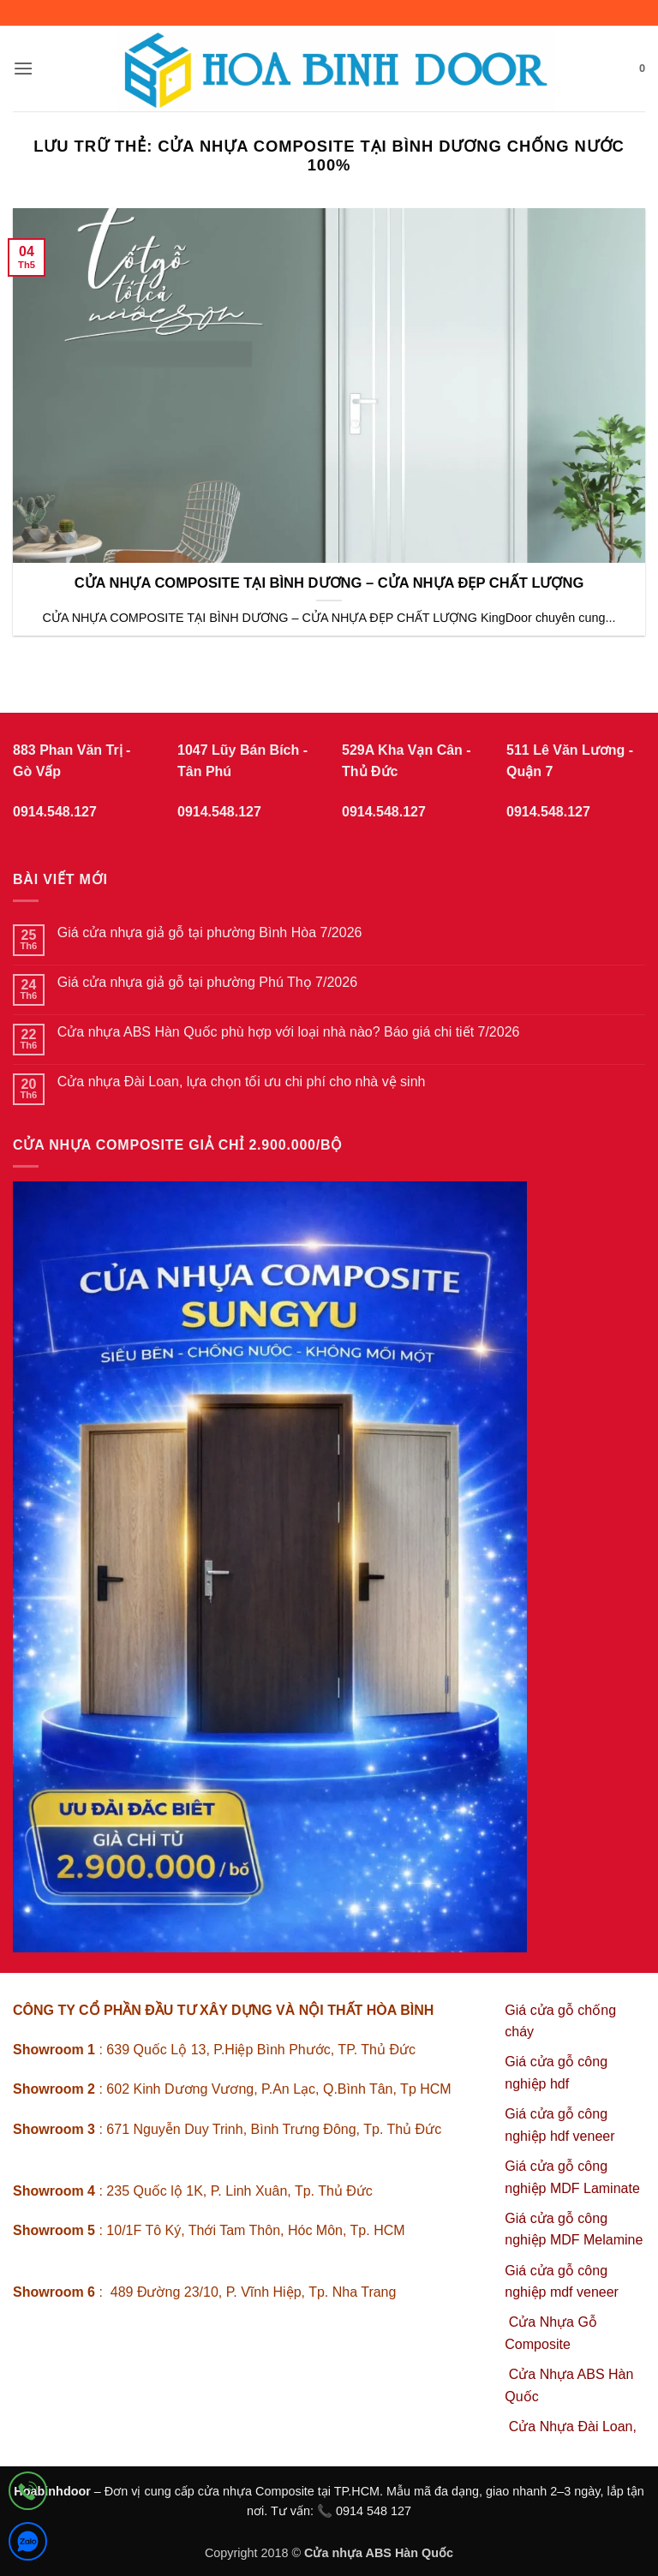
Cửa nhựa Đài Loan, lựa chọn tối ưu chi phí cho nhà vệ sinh (241, 1081)
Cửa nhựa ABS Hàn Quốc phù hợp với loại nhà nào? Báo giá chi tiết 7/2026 (288, 1032)
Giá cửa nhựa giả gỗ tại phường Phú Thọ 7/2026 (207, 982)
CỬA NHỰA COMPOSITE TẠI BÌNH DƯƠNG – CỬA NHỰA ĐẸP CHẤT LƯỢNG (329, 583)
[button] (23, 68)
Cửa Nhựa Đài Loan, (573, 2426)
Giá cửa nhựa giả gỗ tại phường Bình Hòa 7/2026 (209, 932)
